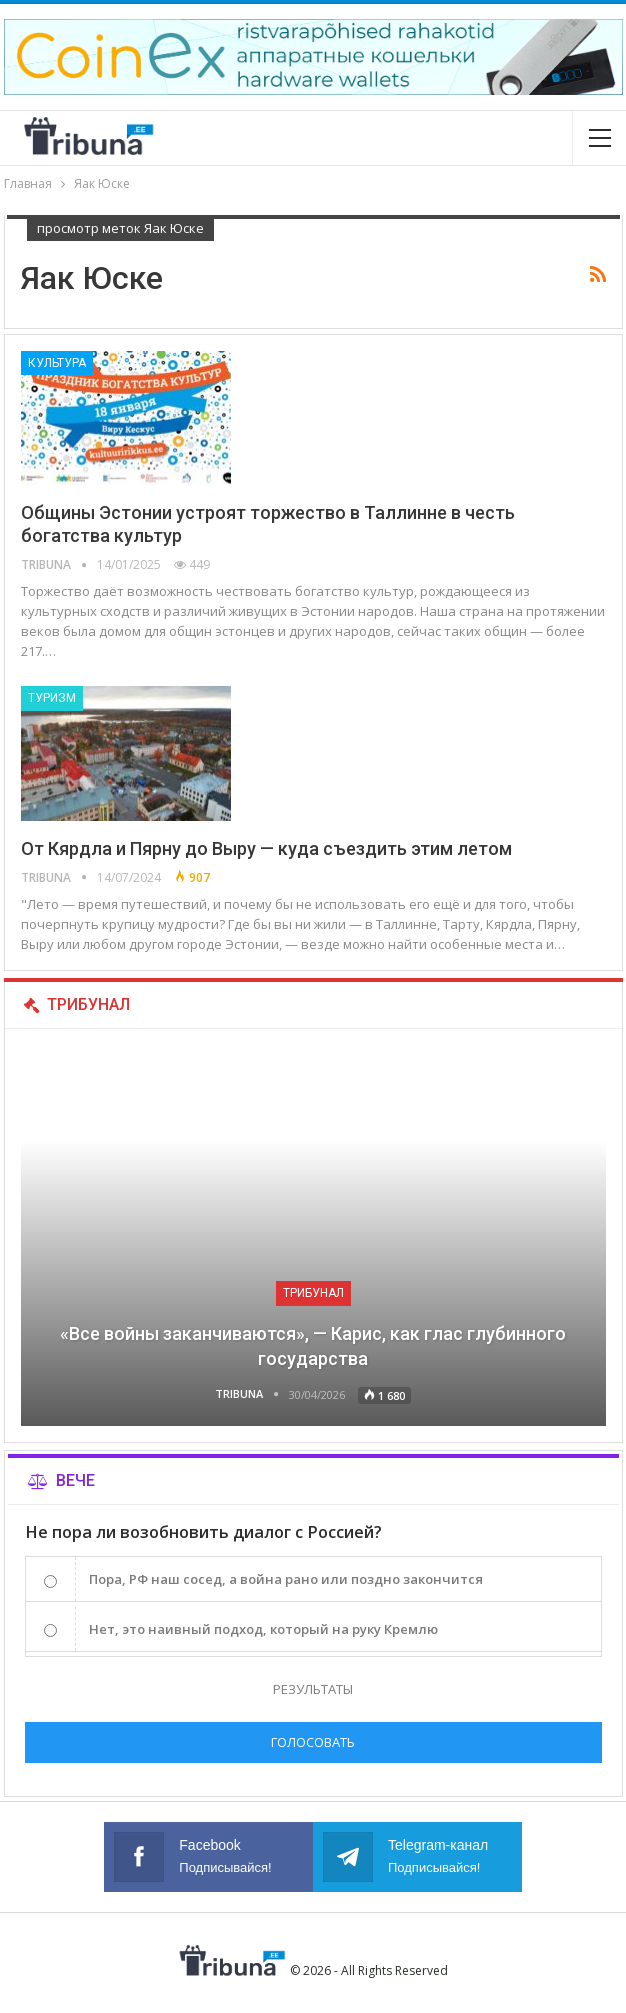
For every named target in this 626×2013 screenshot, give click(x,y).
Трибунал (313, 1293)
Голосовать (313, 1742)
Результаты (313, 1689)
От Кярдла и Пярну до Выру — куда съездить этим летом (266, 848)
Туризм (52, 698)
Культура (57, 363)
